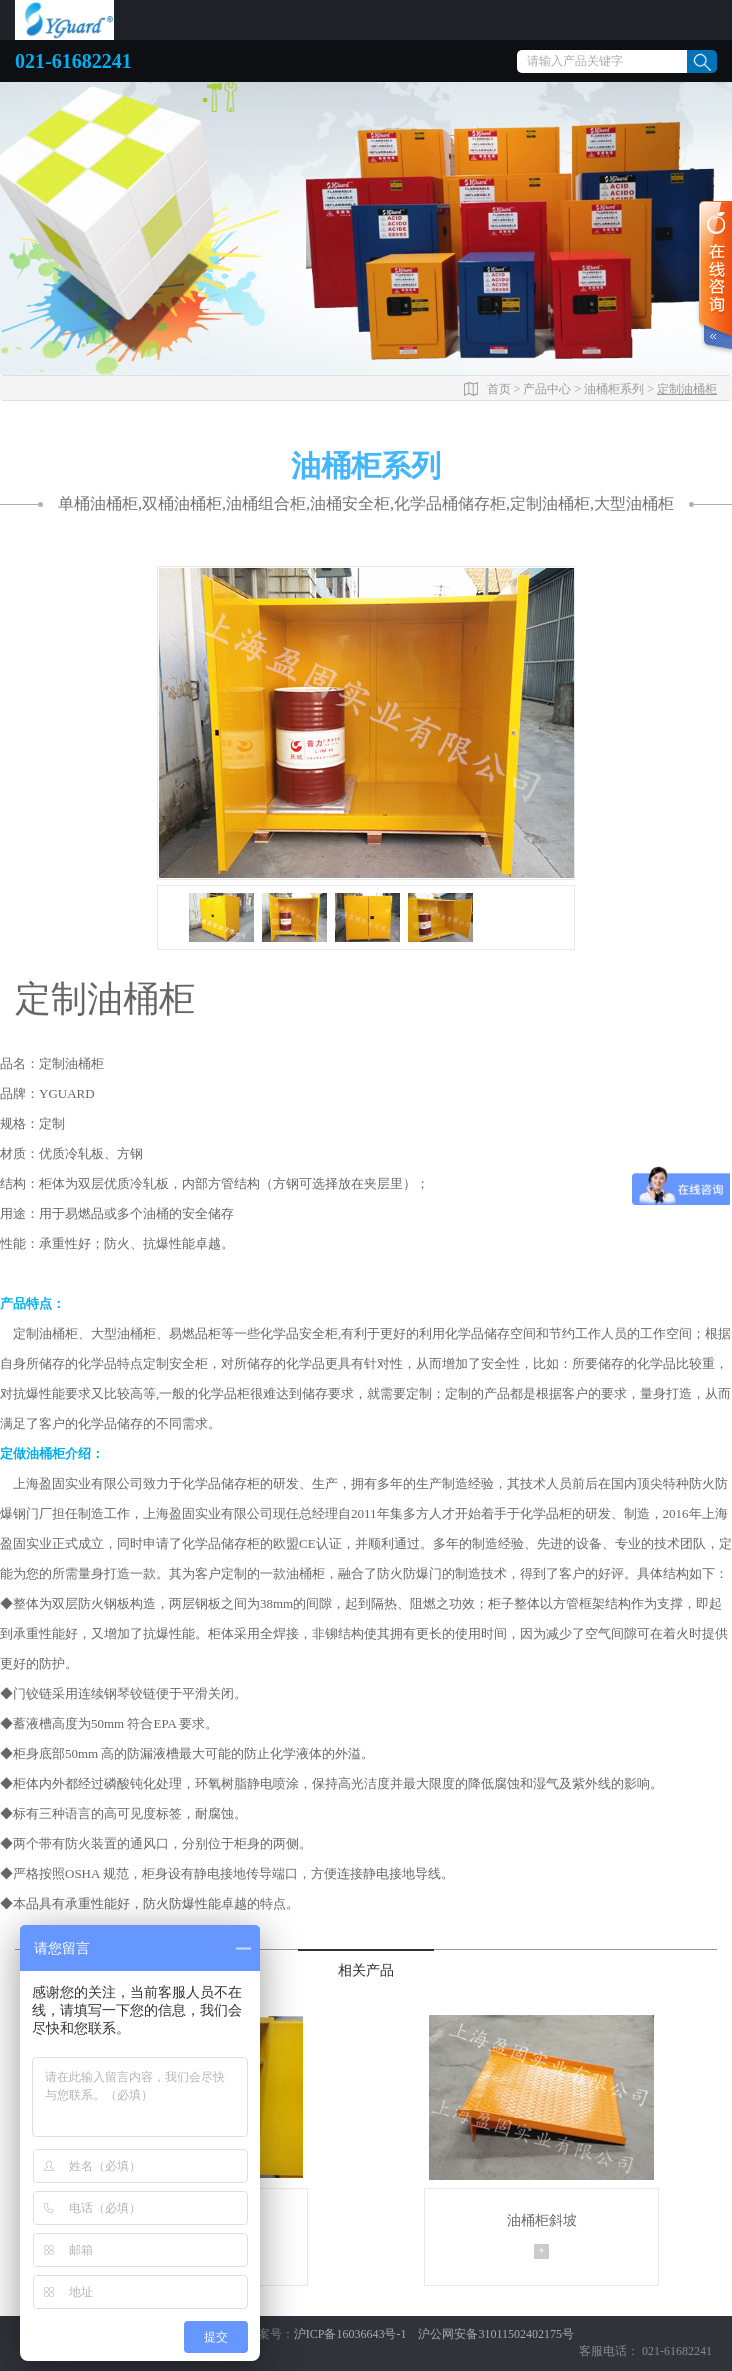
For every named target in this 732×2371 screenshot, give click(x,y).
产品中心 (547, 389)
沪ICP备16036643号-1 (352, 2334)
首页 (499, 389)
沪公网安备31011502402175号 (496, 2334)
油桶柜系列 (614, 389)
